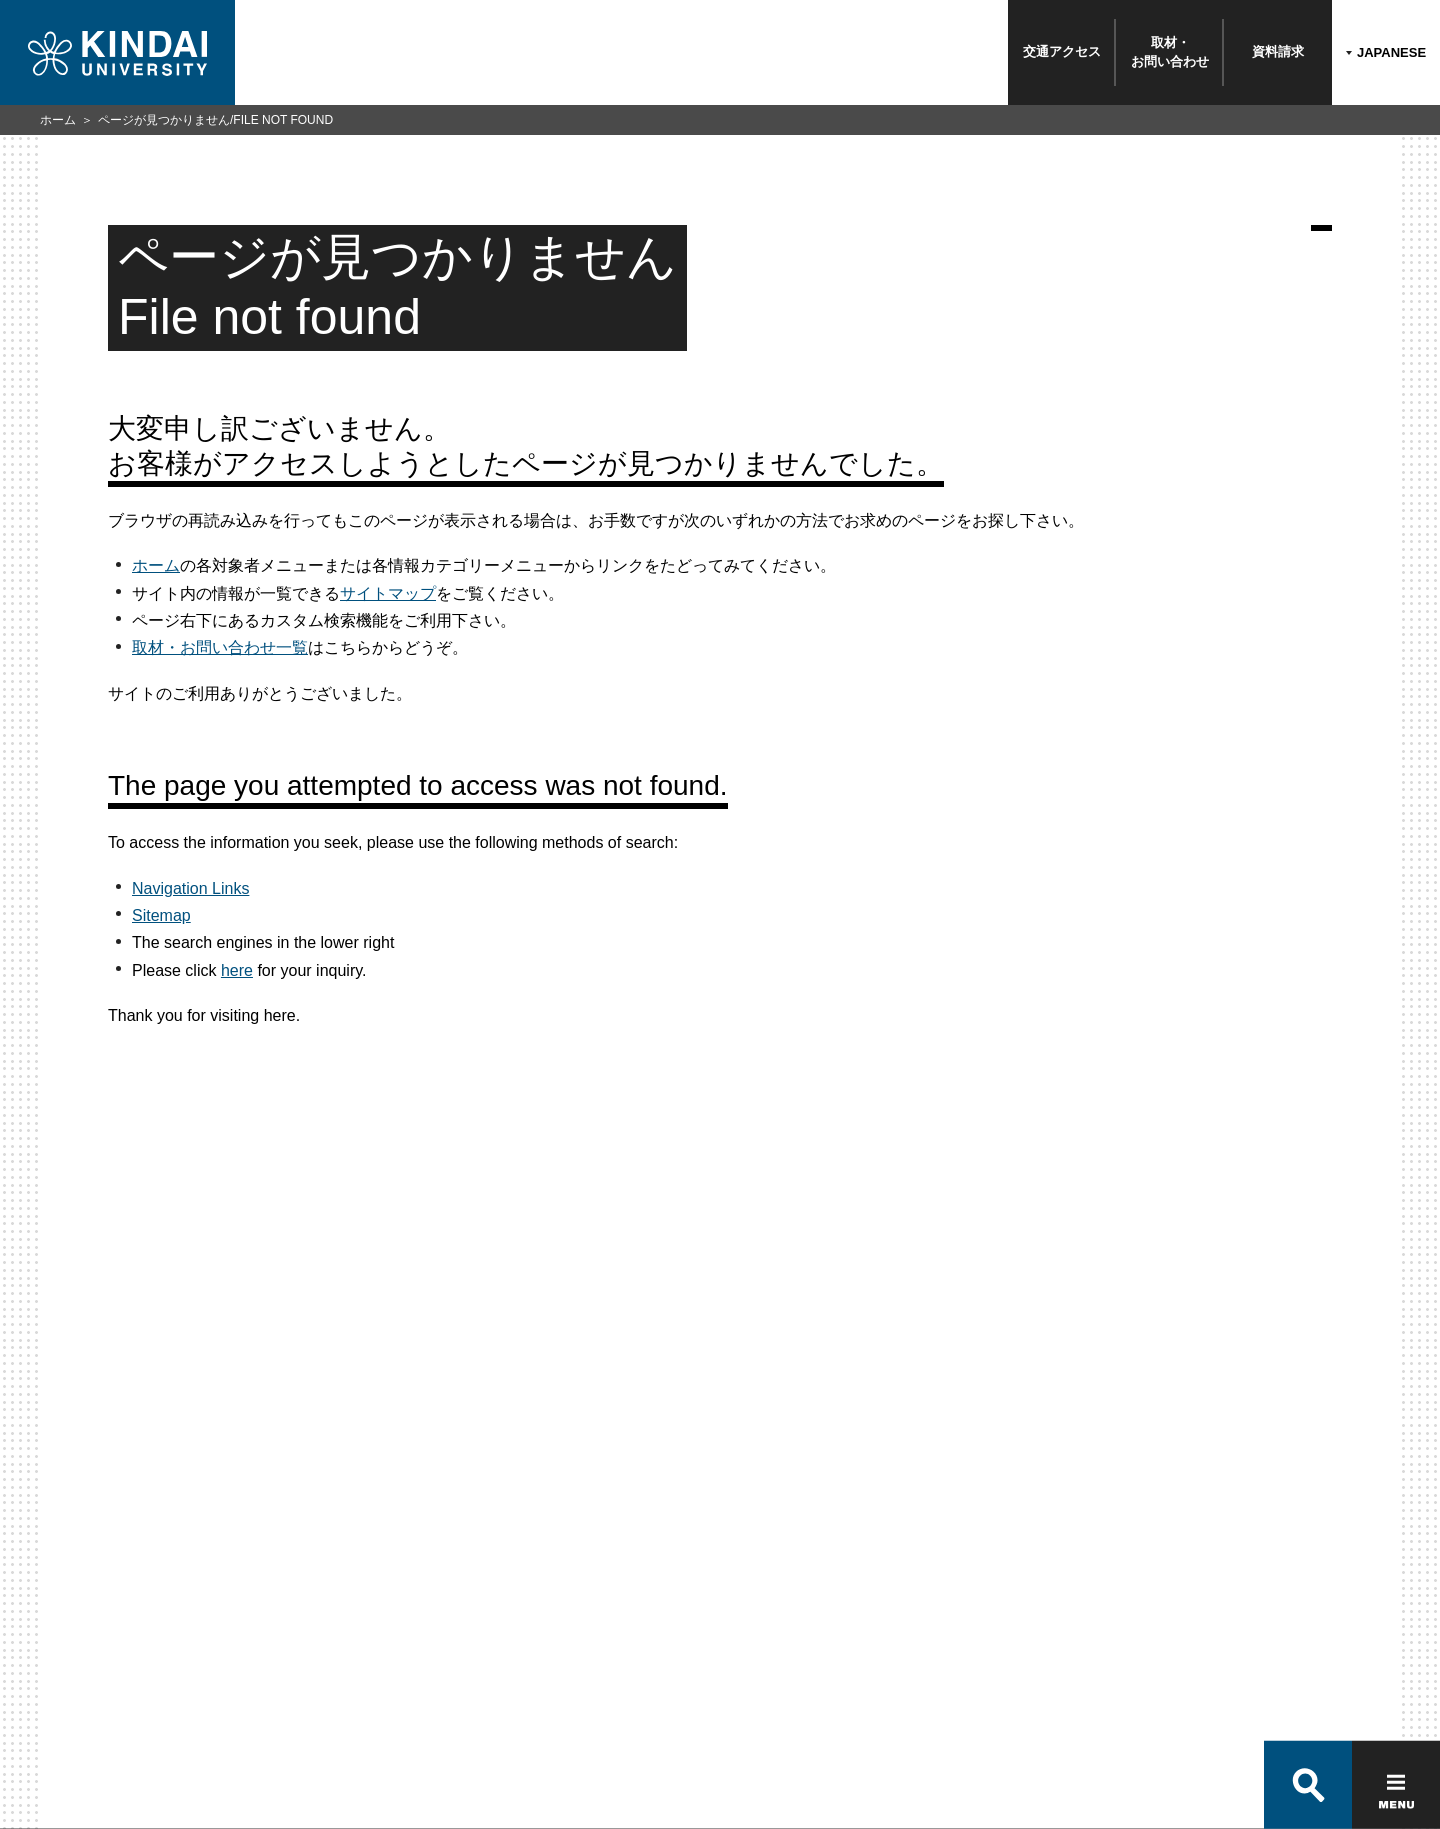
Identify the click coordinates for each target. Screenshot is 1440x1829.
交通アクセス (1062, 51)
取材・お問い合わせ (1170, 51)
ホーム (58, 120)
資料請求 (1278, 51)
